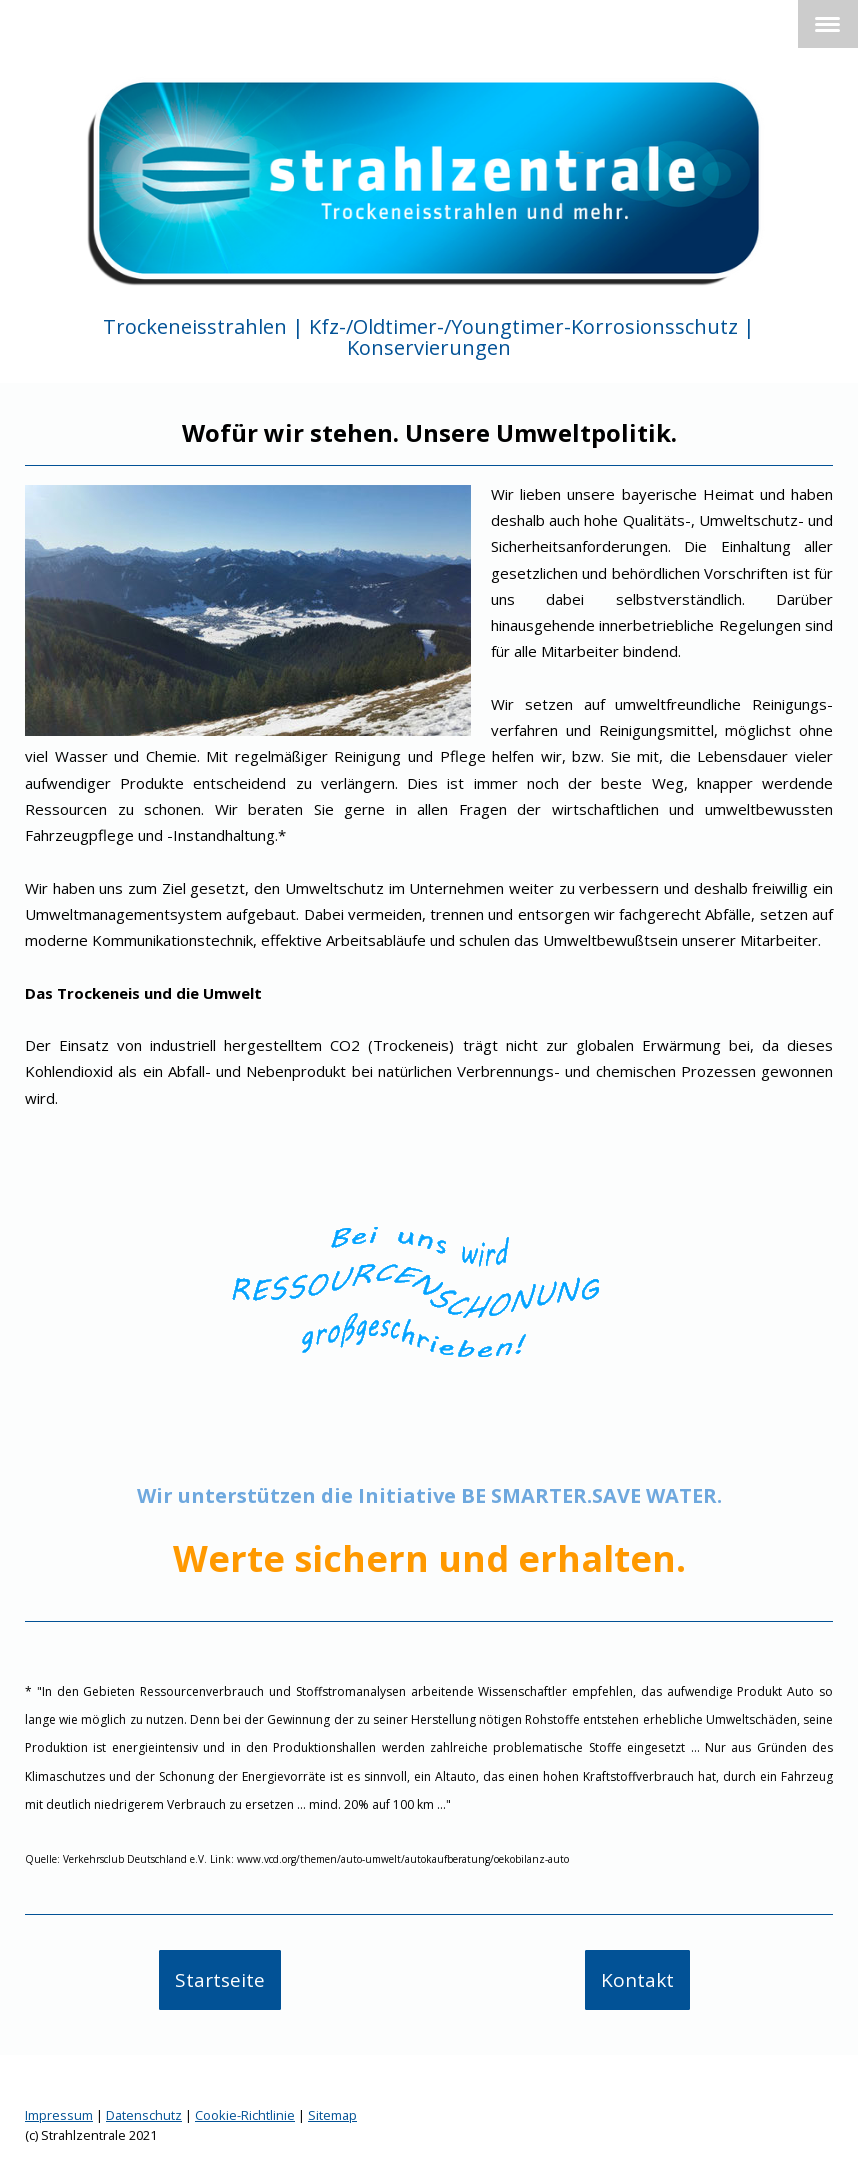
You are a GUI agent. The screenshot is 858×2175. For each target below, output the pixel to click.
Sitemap (332, 2115)
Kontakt (637, 1980)
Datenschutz (144, 2115)
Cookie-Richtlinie (245, 2115)
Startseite (220, 1980)
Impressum (59, 2115)
